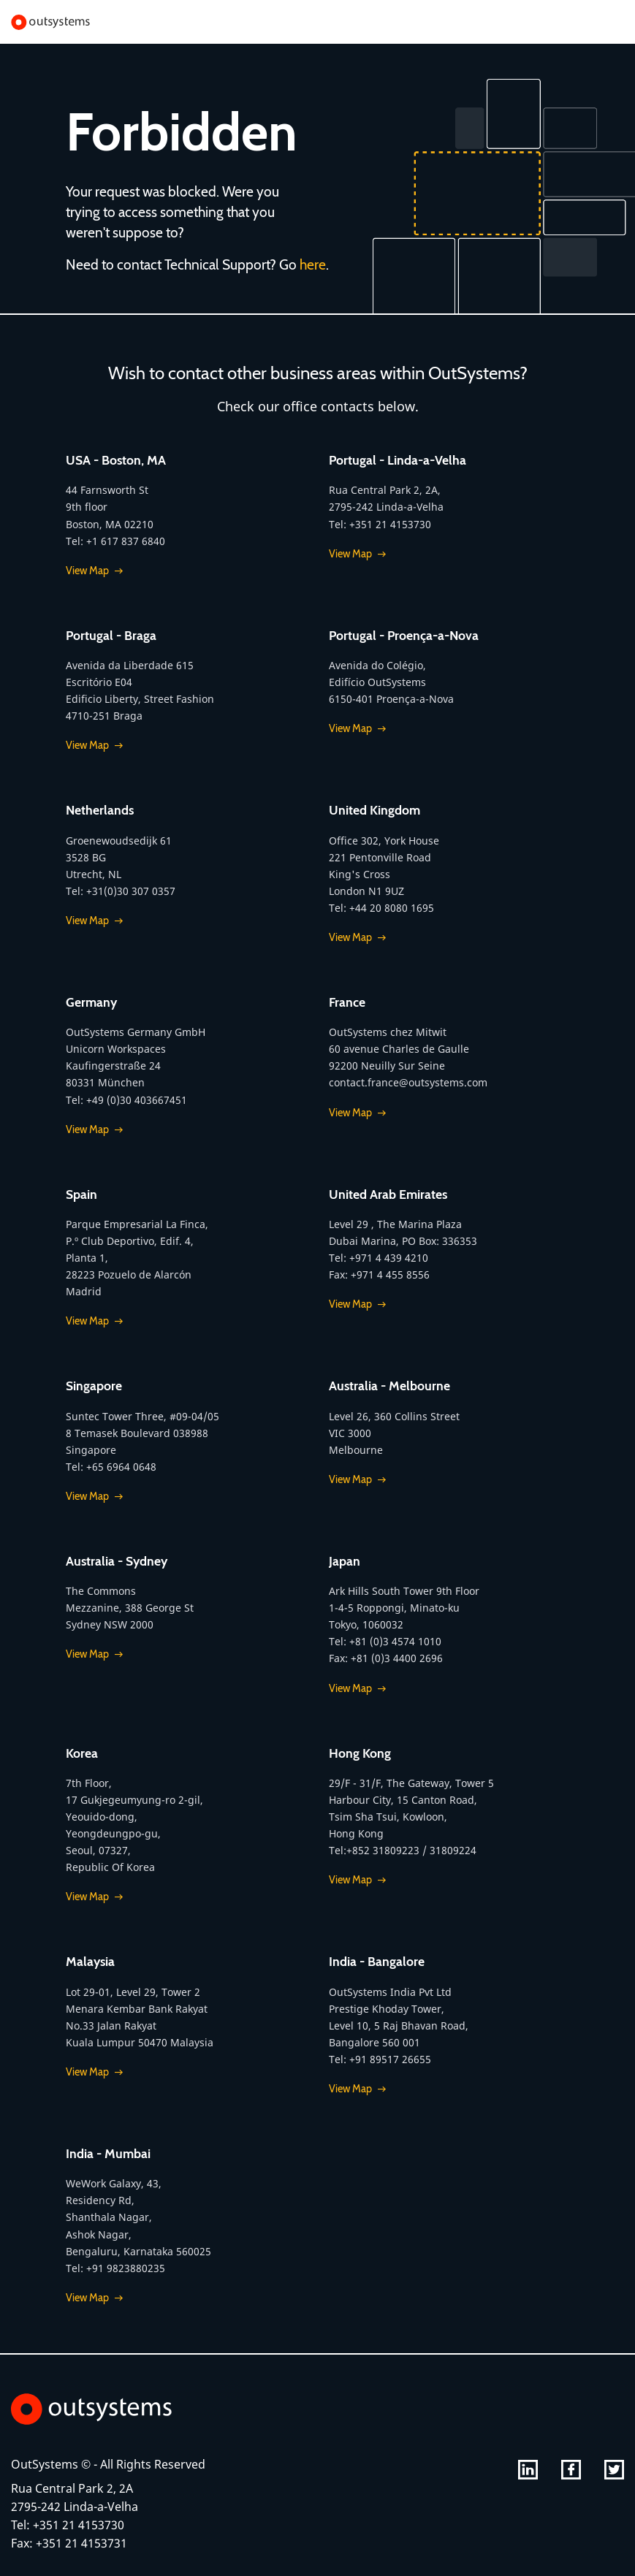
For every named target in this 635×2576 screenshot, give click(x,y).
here (313, 264)
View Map (87, 570)
